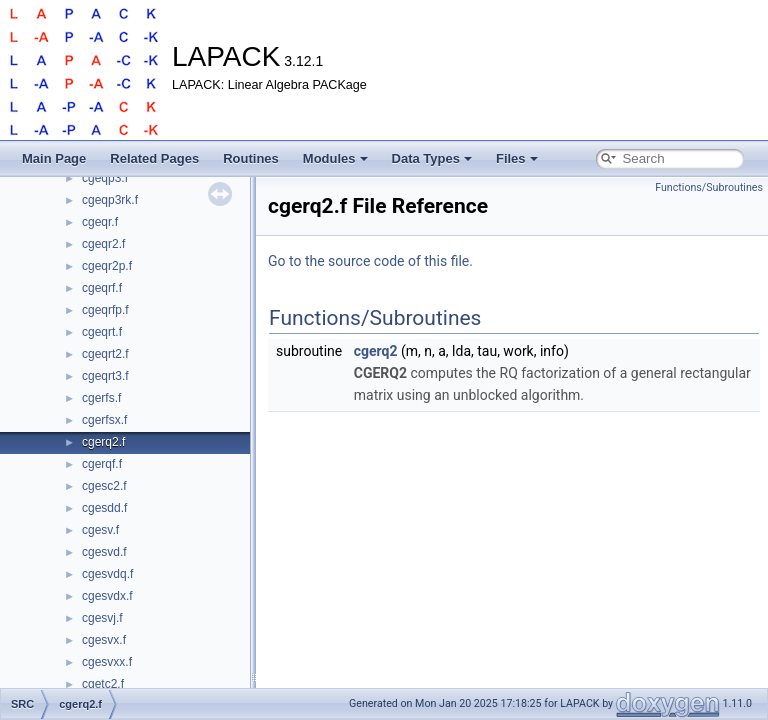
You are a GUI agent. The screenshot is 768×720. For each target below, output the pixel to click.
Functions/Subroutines (709, 187)
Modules (335, 158)
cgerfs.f (101, 398)
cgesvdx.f (107, 596)
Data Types (432, 158)
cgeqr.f (100, 222)
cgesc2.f (104, 486)
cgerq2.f (103, 442)
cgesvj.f (102, 618)
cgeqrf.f (102, 288)
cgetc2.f (103, 684)
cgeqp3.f (105, 178)
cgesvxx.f (107, 662)
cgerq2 (376, 351)
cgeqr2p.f (107, 266)
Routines (251, 158)
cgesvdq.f (107, 574)
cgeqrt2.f (105, 354)
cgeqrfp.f (105, 310)
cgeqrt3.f (105, 376)
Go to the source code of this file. (370, 261)
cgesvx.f (104, 640)
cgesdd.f (104, 508)
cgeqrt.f (102, 332)
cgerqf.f (102, 464)
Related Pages (154, 158)
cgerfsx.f (104, 420)
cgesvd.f (104, 552)
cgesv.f (100, 530)
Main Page (54, 158)
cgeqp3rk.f (110, 200)
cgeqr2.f (103, 244)
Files (517, 158)
